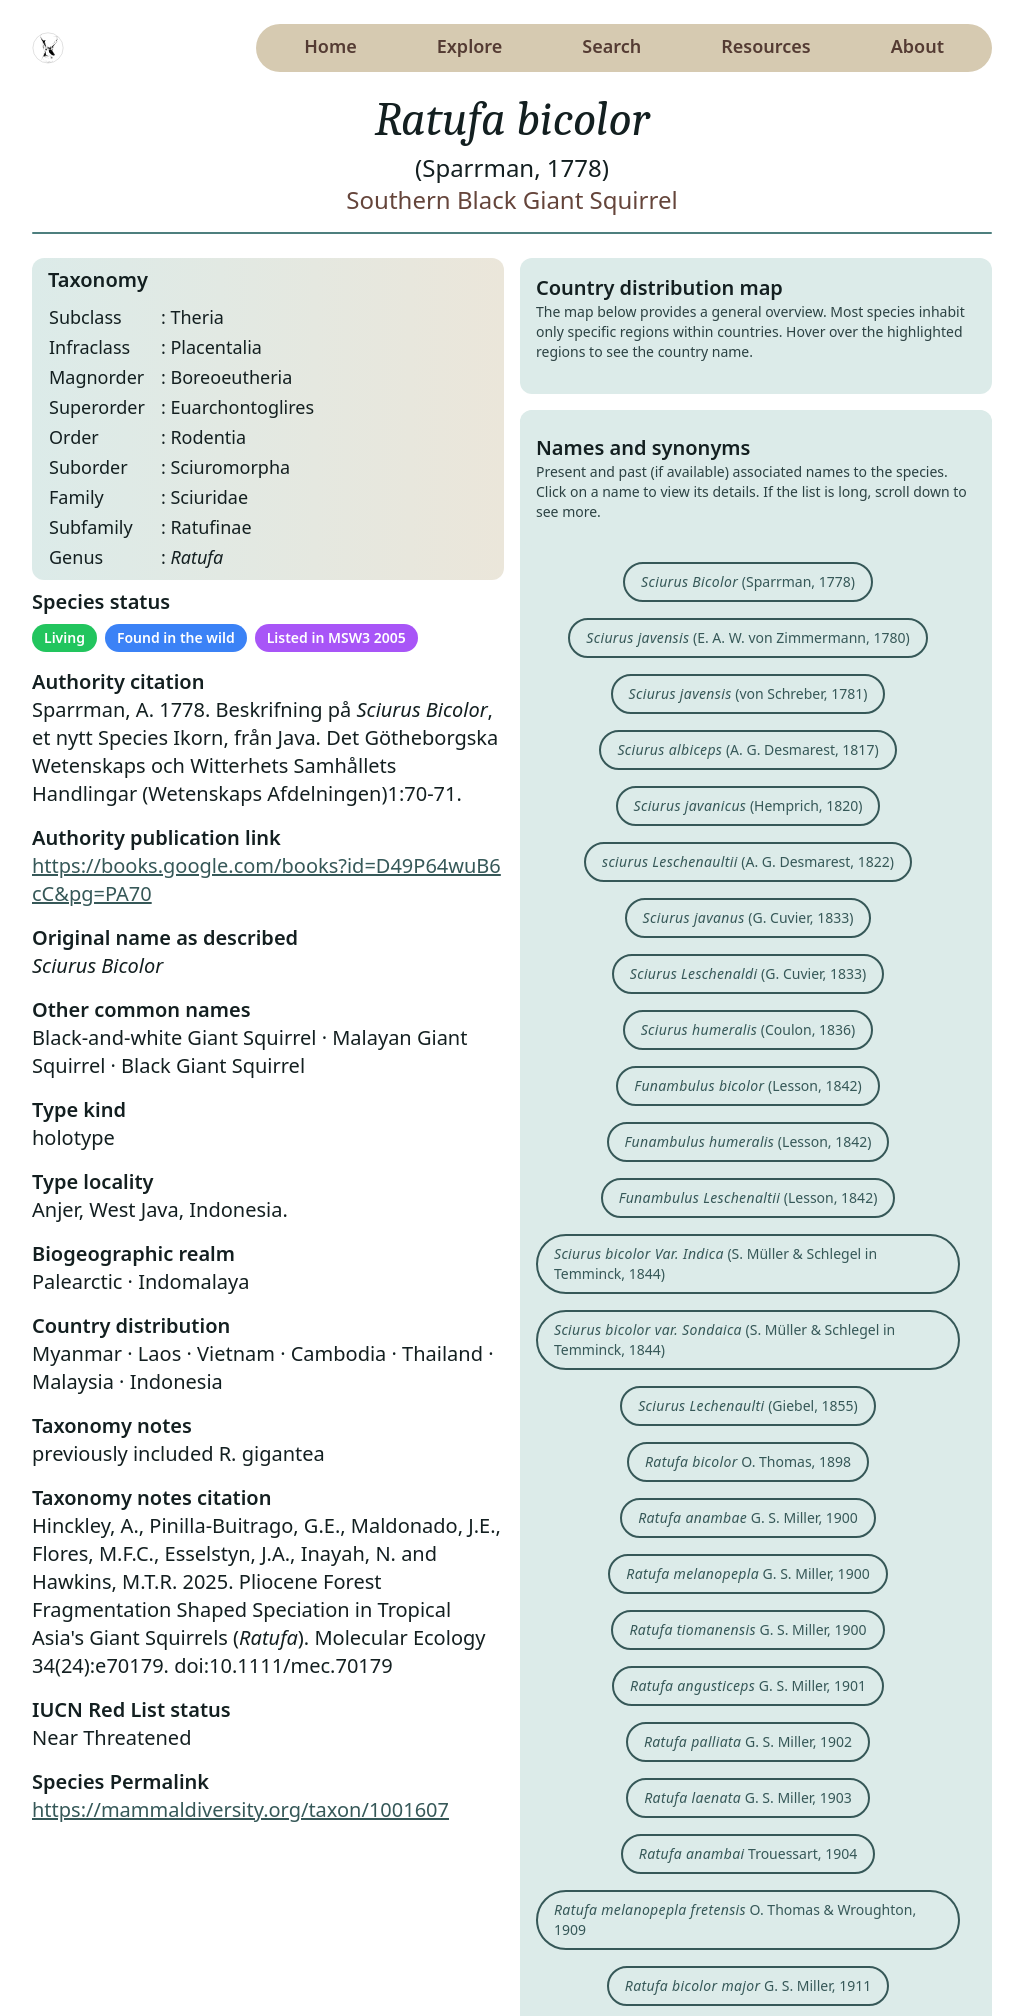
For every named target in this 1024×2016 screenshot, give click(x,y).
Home (330, 46)
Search (611, 46)
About (917, 46)
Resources (765, 46)
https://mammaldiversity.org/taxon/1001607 (240, 1809)
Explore (470, 46)
